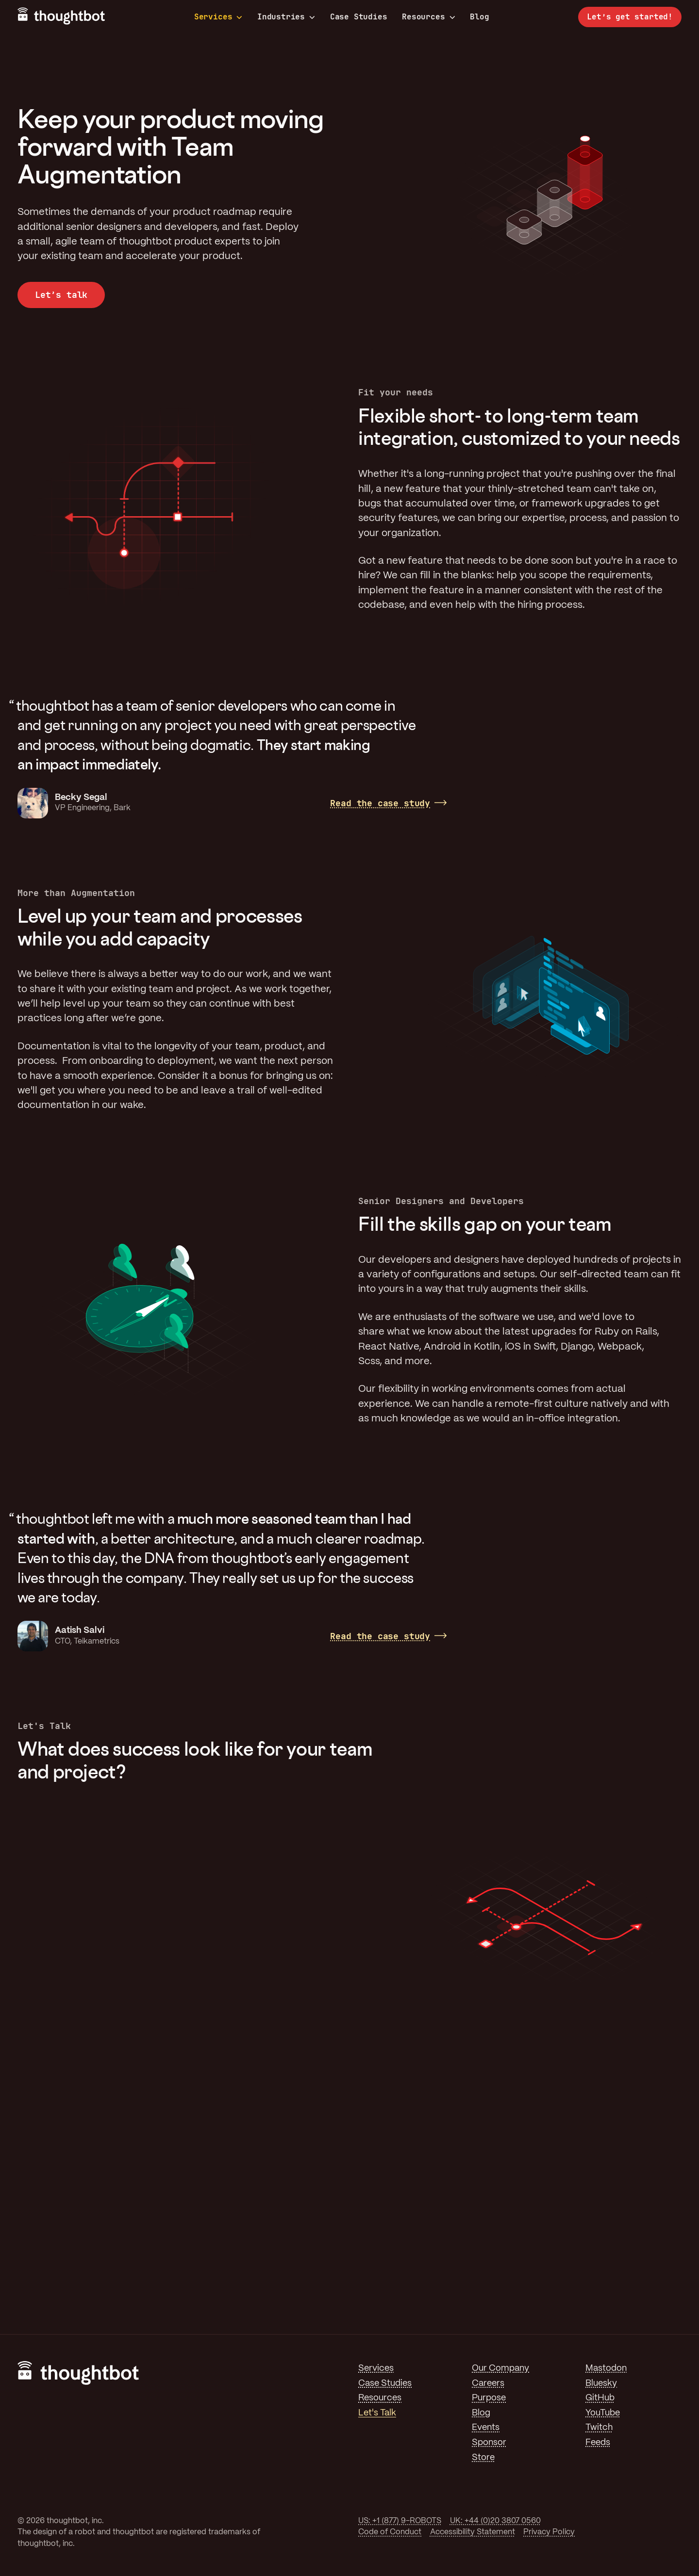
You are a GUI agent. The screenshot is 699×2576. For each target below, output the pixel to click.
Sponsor (489, 2442)
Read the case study (380, 803)
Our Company (500, 2368)
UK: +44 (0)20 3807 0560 (495, 2521)
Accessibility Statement (472, 2532)
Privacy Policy (549, 2532)
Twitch (599, 2427)
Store (483, 2457)
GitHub (600, 2398)
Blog (479, 17)
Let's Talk (377, 2413)
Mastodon (606, 2368)
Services (218, 17)
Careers (488, 2383)
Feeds (597, 2442)
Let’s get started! (630, 17)
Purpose (489, 2398)
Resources (428, 17)
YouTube (602, 2413)
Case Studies (358, 17)
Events (485, 2427)
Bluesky (601, 2383)
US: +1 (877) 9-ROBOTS (399, 2521)
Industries (286, 17)
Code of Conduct (389, 2532)
